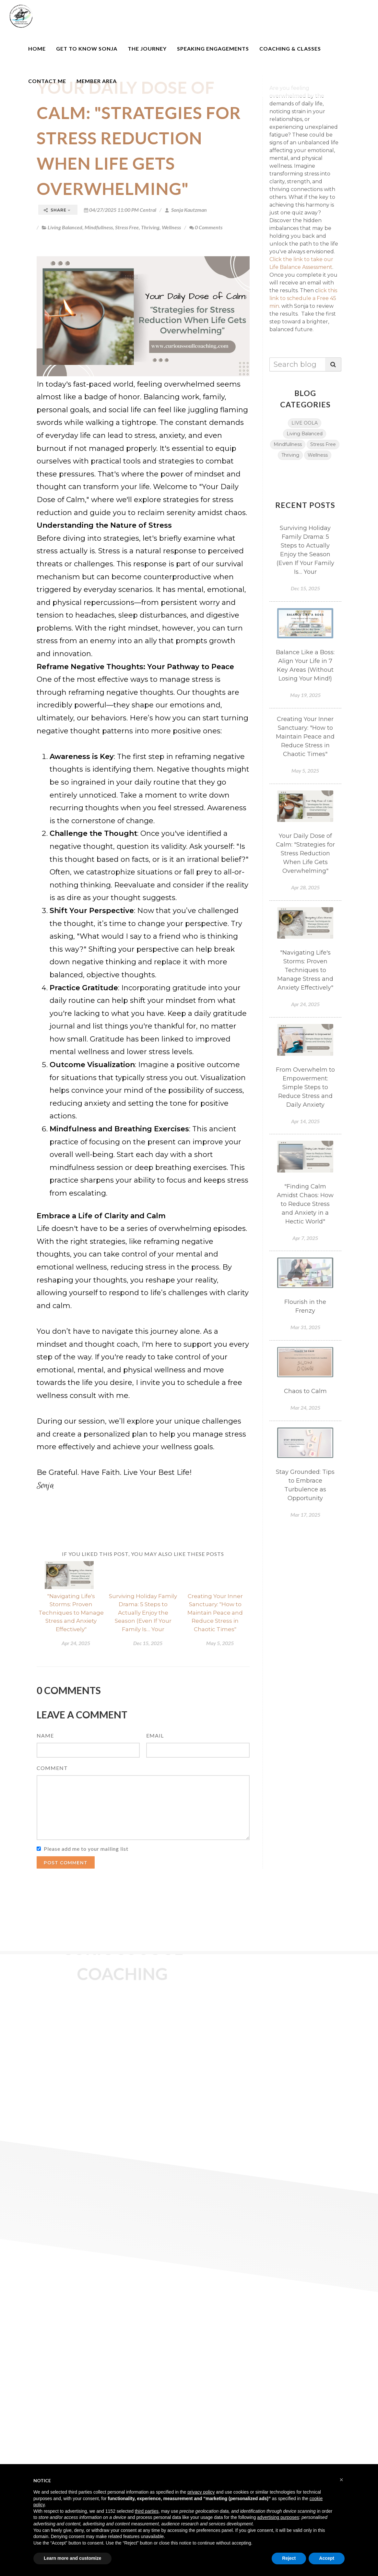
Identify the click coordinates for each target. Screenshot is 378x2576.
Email (155, 1735)
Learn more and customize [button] (72, 2558)
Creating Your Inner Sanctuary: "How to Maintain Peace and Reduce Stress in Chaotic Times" (215, 1612)
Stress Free (127, 227)
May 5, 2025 (220, 1643)
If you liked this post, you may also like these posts (143, 1554)
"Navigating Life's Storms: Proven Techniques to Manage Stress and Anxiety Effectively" (71, 1612)
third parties (147, 2511)
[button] (341, 2479)
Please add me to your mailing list (86, 1849)
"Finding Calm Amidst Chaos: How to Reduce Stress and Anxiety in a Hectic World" (305, 1204)
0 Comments (205, 227)
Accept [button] (326, 2558)
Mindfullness (99, 227)
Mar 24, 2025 (305, 1407)
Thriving (150, 227)
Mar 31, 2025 (305, 1327)
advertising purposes (278, 2517)
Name (45, 1735)
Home (37, 48)
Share (57, 210)
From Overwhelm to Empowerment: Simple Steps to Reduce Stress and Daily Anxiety (305, 1087)
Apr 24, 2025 (76, 1643)
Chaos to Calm (305, 1391)
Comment (52, 1768)
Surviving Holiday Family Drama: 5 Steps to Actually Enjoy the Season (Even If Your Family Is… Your (143, 1612)
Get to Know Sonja (86, 48)
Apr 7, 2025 (305, 1238)
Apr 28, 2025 (305, 887)
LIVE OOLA (304, 423)
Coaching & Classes (290, 48)
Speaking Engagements (213, 48)
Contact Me (47, 81)
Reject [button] (289, 2558)
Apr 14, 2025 (305, 1121)
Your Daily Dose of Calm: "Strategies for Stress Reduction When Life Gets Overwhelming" (139, 138)
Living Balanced (65, 227)
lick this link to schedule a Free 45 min (303, 298)
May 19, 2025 (305, 695)
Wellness (171, 227)
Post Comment (66, 1863)
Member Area (97, 81)
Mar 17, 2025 (305, 1514)
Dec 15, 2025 (147, 1643)
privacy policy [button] (201, 2492)
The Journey (147, 48)
